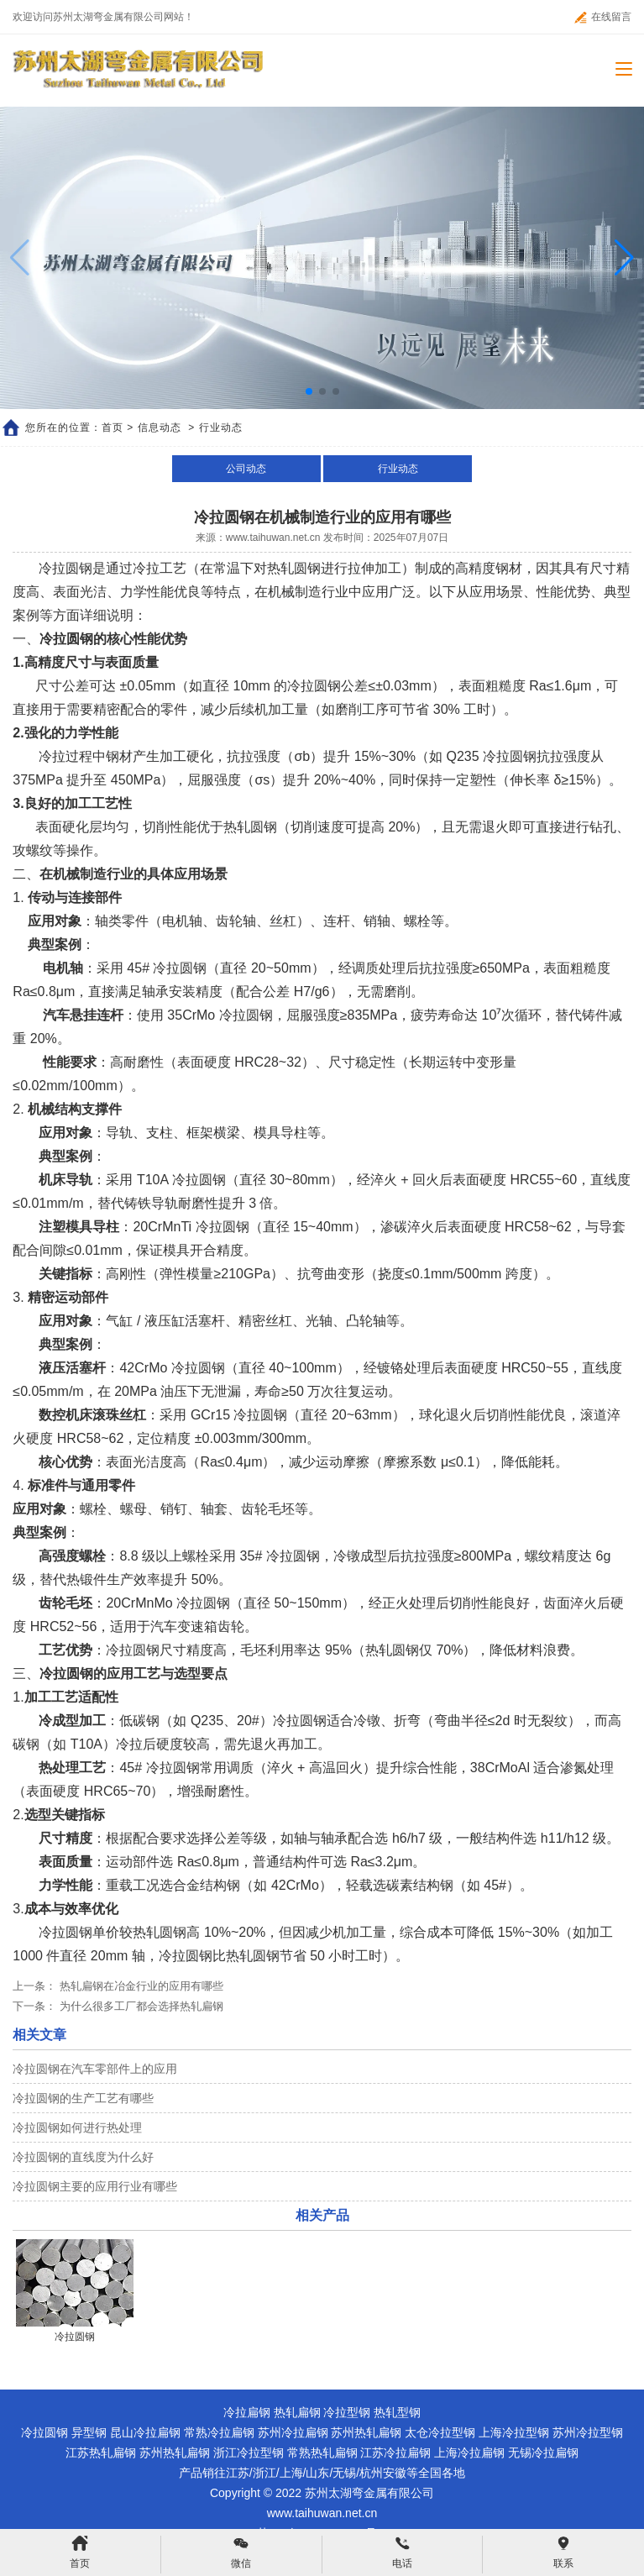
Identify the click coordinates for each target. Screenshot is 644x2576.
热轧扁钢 (297, 2412)
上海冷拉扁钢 (469, 2452)
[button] (624, 257)
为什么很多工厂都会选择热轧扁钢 (139, 2006)
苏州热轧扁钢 (366, 2432)
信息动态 (159, 427)
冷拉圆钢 (44, 2432)
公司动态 (246, 469)
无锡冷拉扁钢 (543, 2452)
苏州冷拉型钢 (587, 2432)
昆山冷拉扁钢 (145, 2432)
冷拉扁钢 (246, 2412)
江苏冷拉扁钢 (395, 2452)
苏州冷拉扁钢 (293, 2432)
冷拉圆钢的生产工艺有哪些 (83, 2098)
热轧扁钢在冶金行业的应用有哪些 (139, 1986)
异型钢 (89, 2432)
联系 (563, 2552)
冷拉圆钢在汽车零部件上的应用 (95, 2068)
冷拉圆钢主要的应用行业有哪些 (95, 2186)
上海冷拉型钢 (514, 2432)
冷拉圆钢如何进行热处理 (77, 2127)
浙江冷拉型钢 (248, 2452)
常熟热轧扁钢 (322, 2452)
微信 (241, 2552)
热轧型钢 (397, 2412)
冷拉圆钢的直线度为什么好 (83, 2157)
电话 (402, 2552)
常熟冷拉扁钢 (219, 2432)
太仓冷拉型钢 (440, 2432)
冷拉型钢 (346, 2412)
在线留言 (602, 17)
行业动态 (398, 469)
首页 (112, 427)
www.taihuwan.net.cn (273, 537)
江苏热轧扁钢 (100, 2452)
